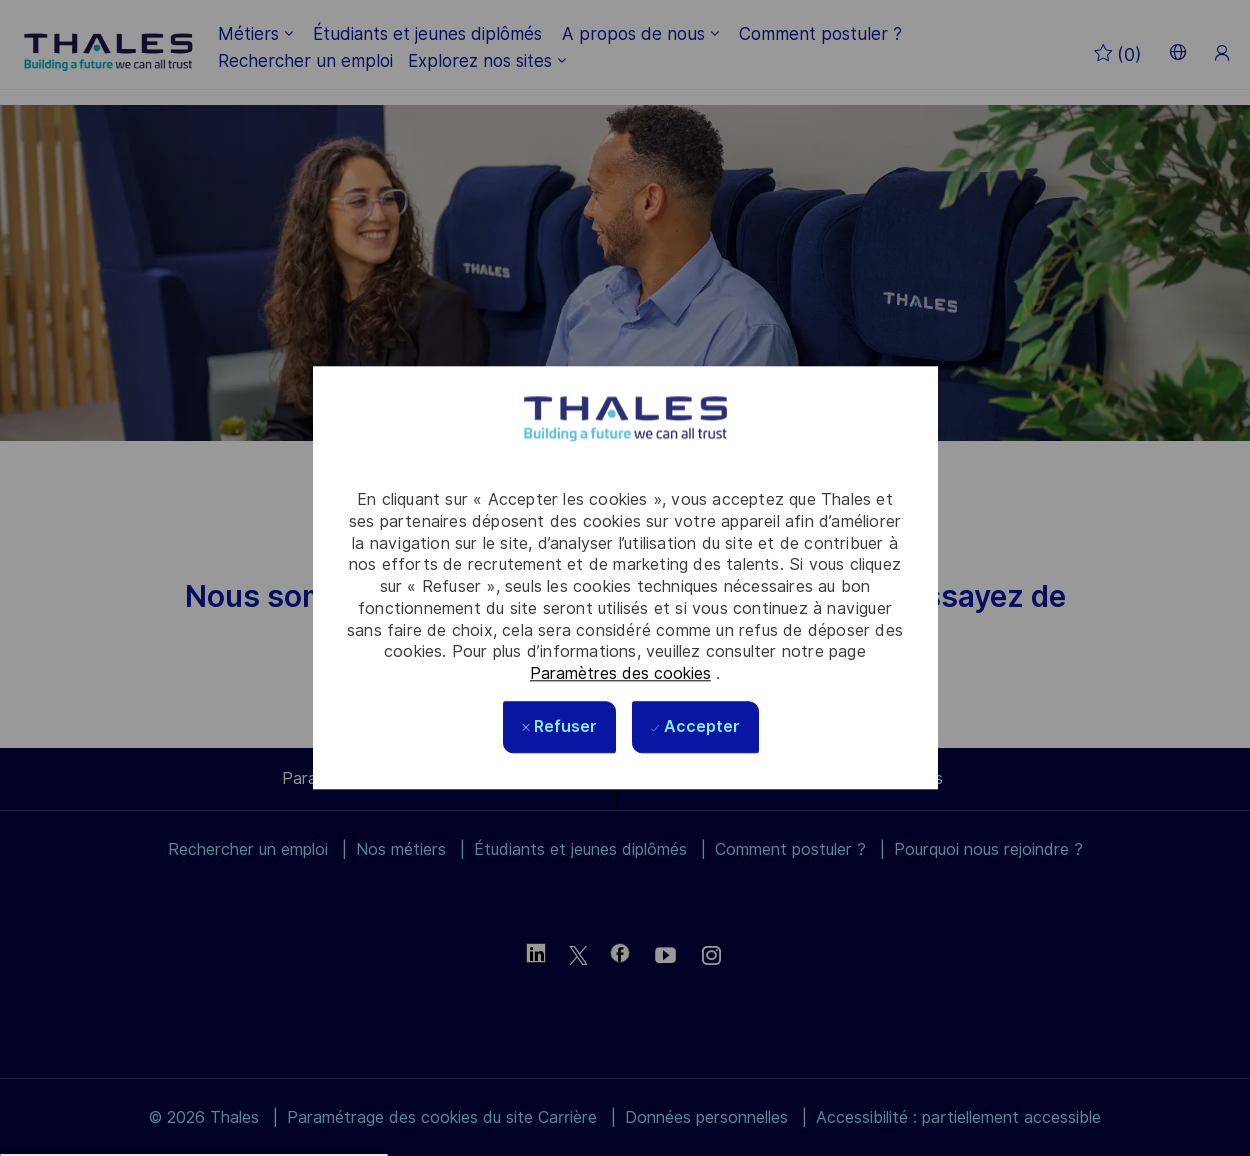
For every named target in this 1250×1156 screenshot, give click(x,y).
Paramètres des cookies (620, 673)
